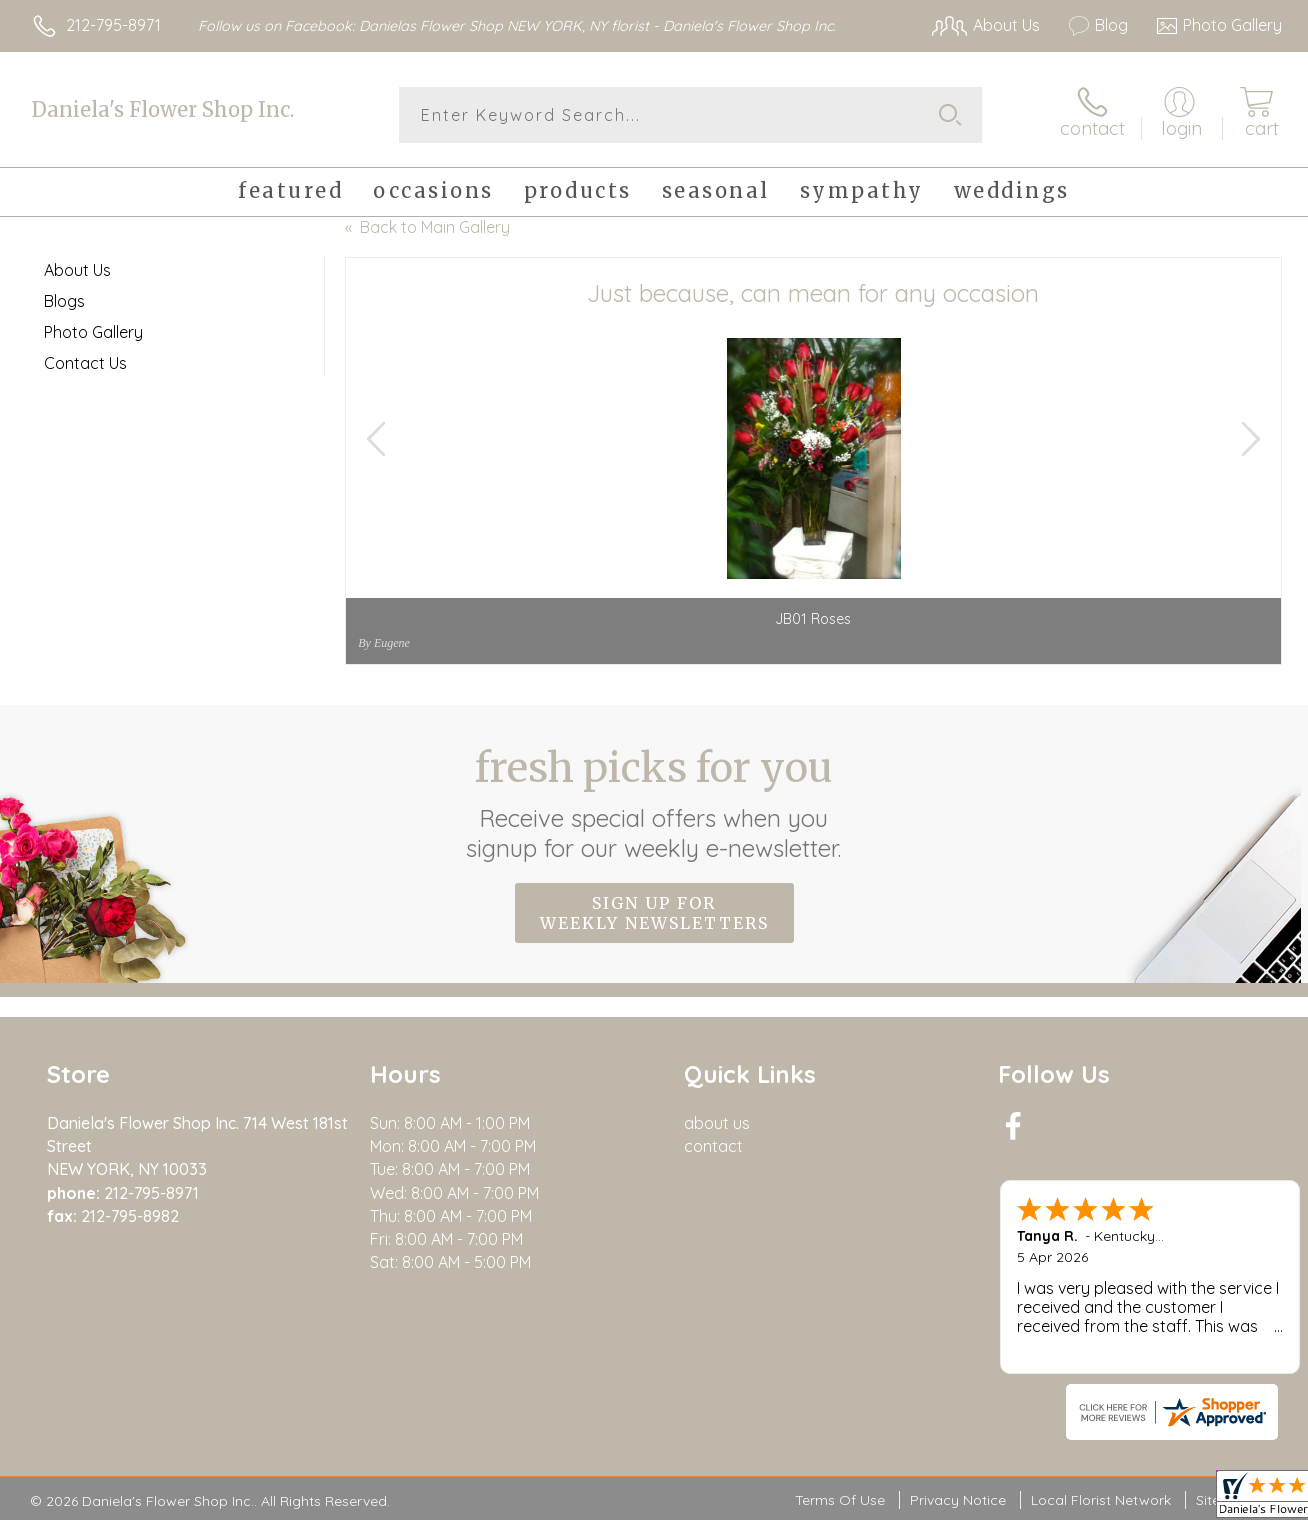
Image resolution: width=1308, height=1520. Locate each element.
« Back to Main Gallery (427, 227)
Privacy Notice (958, 1500)
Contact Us (85, 363)
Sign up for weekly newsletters (654, 913)
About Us (77, 270)
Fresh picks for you (654, 803)
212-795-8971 (113, 25)
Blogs (64, 301)
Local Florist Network (1101, 1500)
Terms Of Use (840, 1500)
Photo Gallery (93, 332)
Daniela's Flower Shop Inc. (163, 109)
